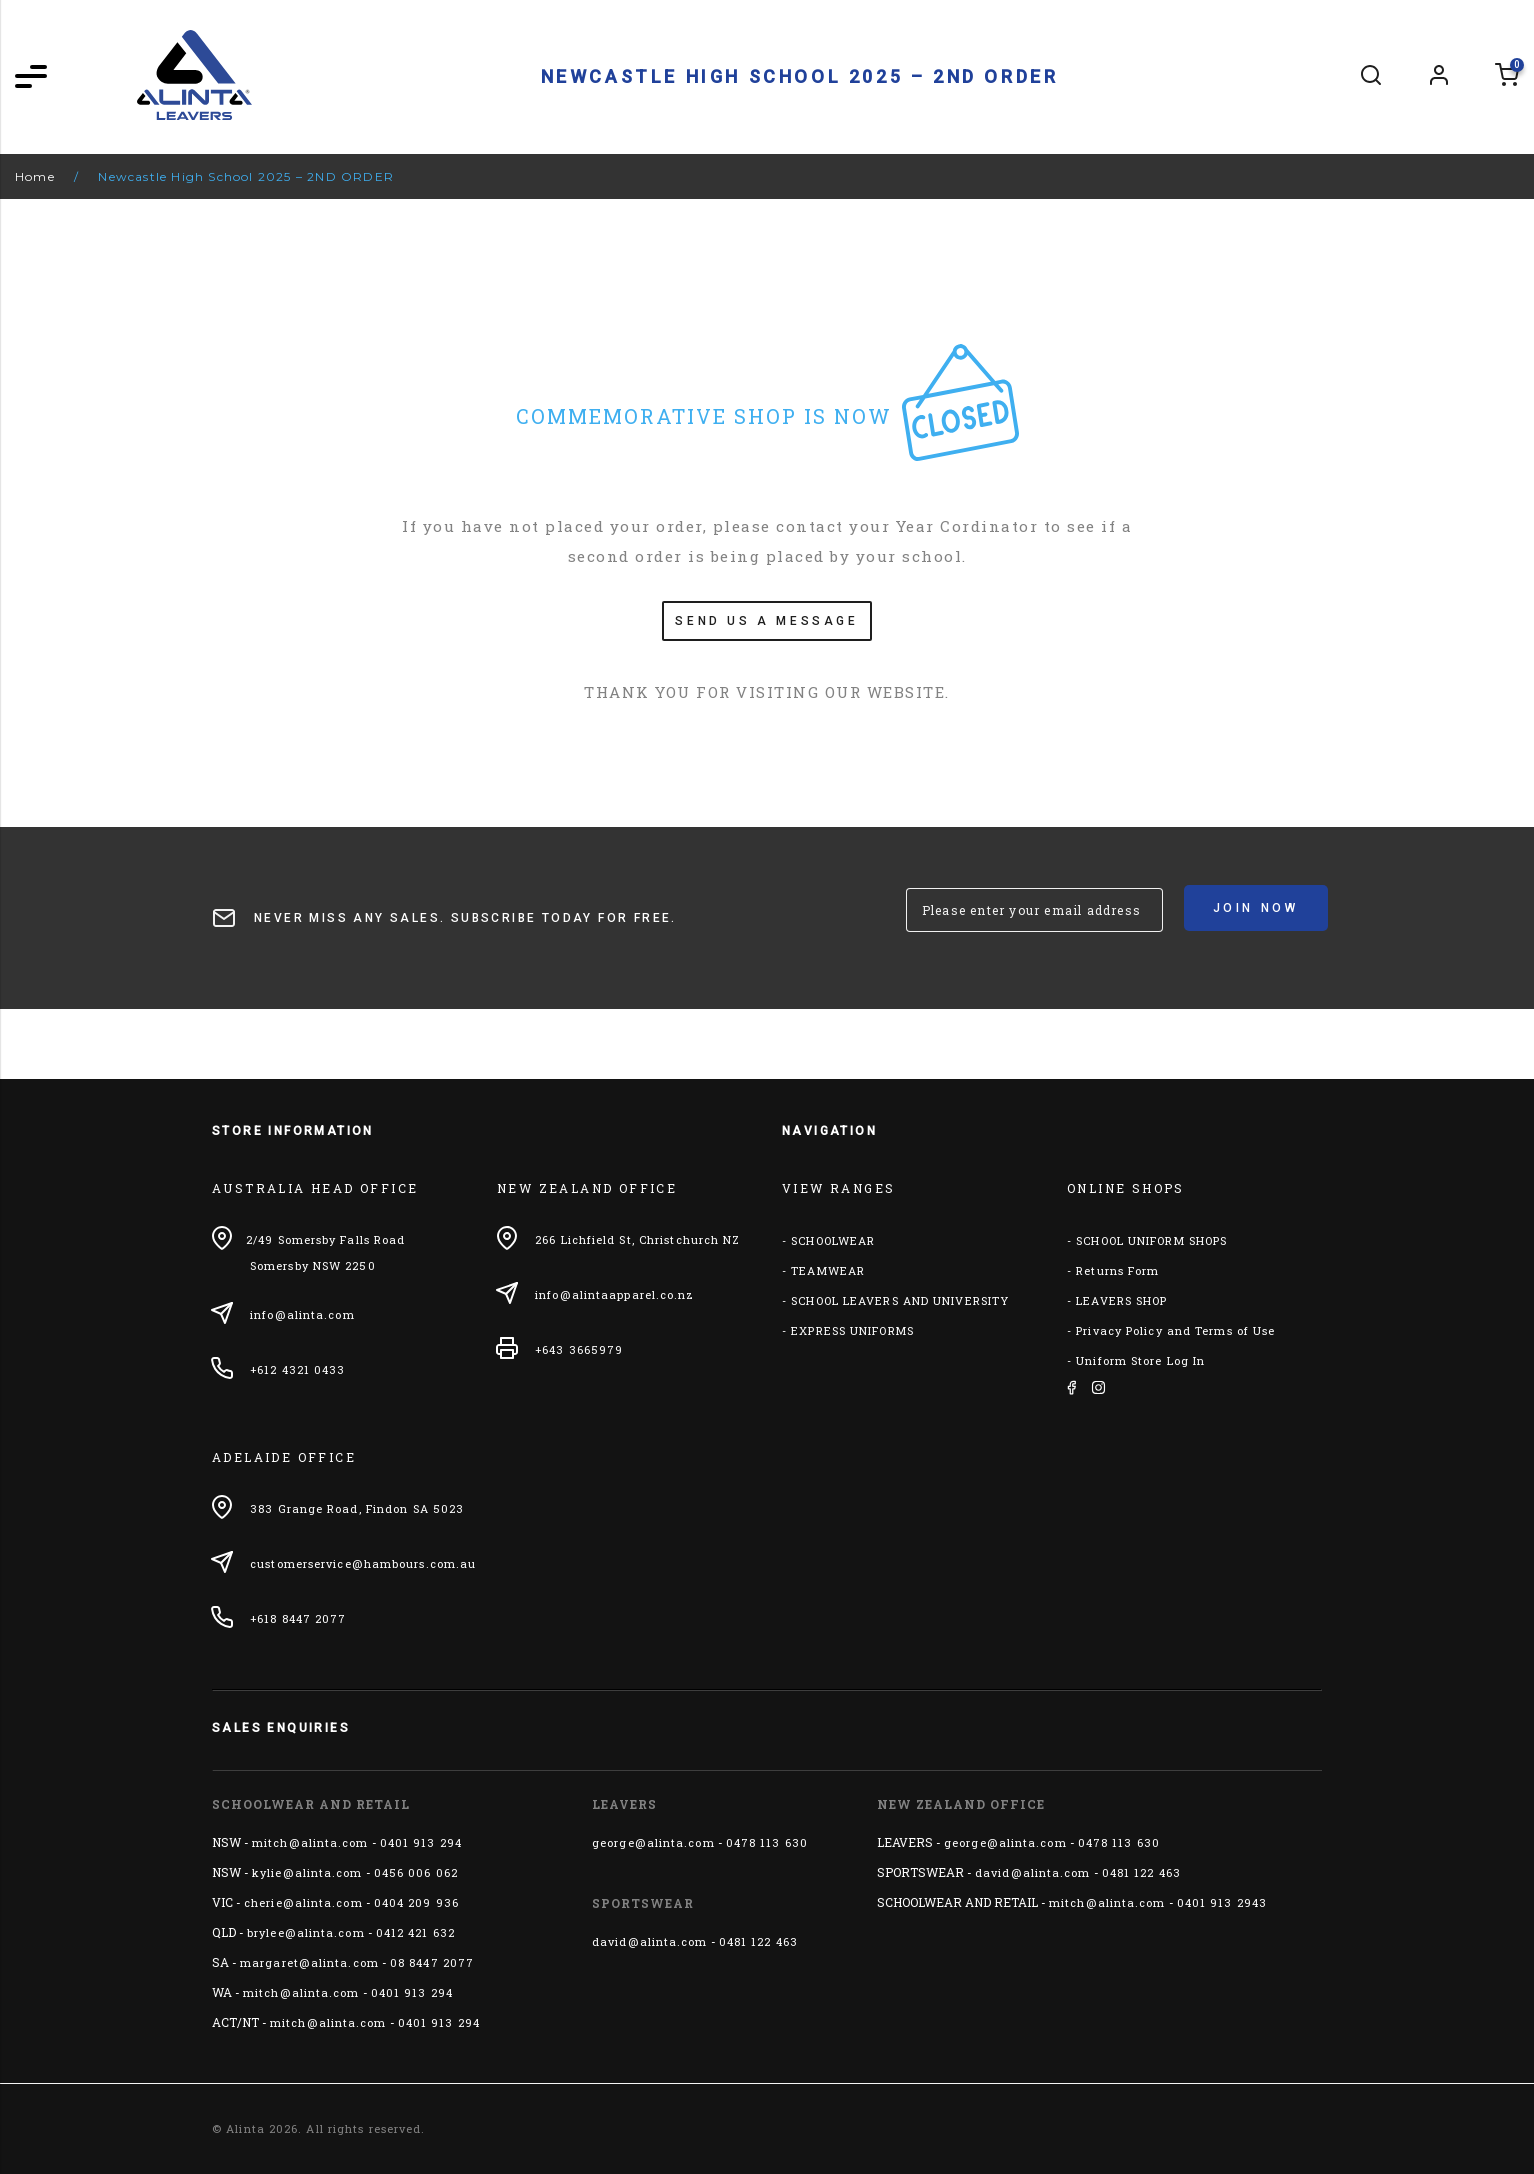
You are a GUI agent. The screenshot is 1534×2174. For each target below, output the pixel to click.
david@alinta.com (650, 1941)
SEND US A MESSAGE (766, 621)
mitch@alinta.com (310, 1842)
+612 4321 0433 (297, 1369)
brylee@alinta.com (306, 1932)
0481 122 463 (758, 1941)
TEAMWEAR (828, 1270)
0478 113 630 (767, 1842)
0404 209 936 (416, 1902)
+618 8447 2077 (298, 1618)
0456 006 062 (416, 1872)
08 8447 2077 (432, 1962)
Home (35, 176)
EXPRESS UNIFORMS (852, 1330)
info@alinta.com (302, 1314)
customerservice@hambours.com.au (363, 1563)
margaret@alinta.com (309, 1962)
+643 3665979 (579, 1349)
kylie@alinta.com (307, 1872)
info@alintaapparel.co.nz (614, 1294)
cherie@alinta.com (303, 1902)
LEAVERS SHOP (1121, 1300)
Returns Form (1117, 1270)
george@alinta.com (653, 1842)
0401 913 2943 (1222, 1902)
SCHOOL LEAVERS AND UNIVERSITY (900, 1300)
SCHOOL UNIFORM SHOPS (1151, 1240)
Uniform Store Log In (1140, 1360)
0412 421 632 (415, 1932)
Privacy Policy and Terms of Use (1175, 1330)
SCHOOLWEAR (833, 1240)
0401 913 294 (421, 1842)
